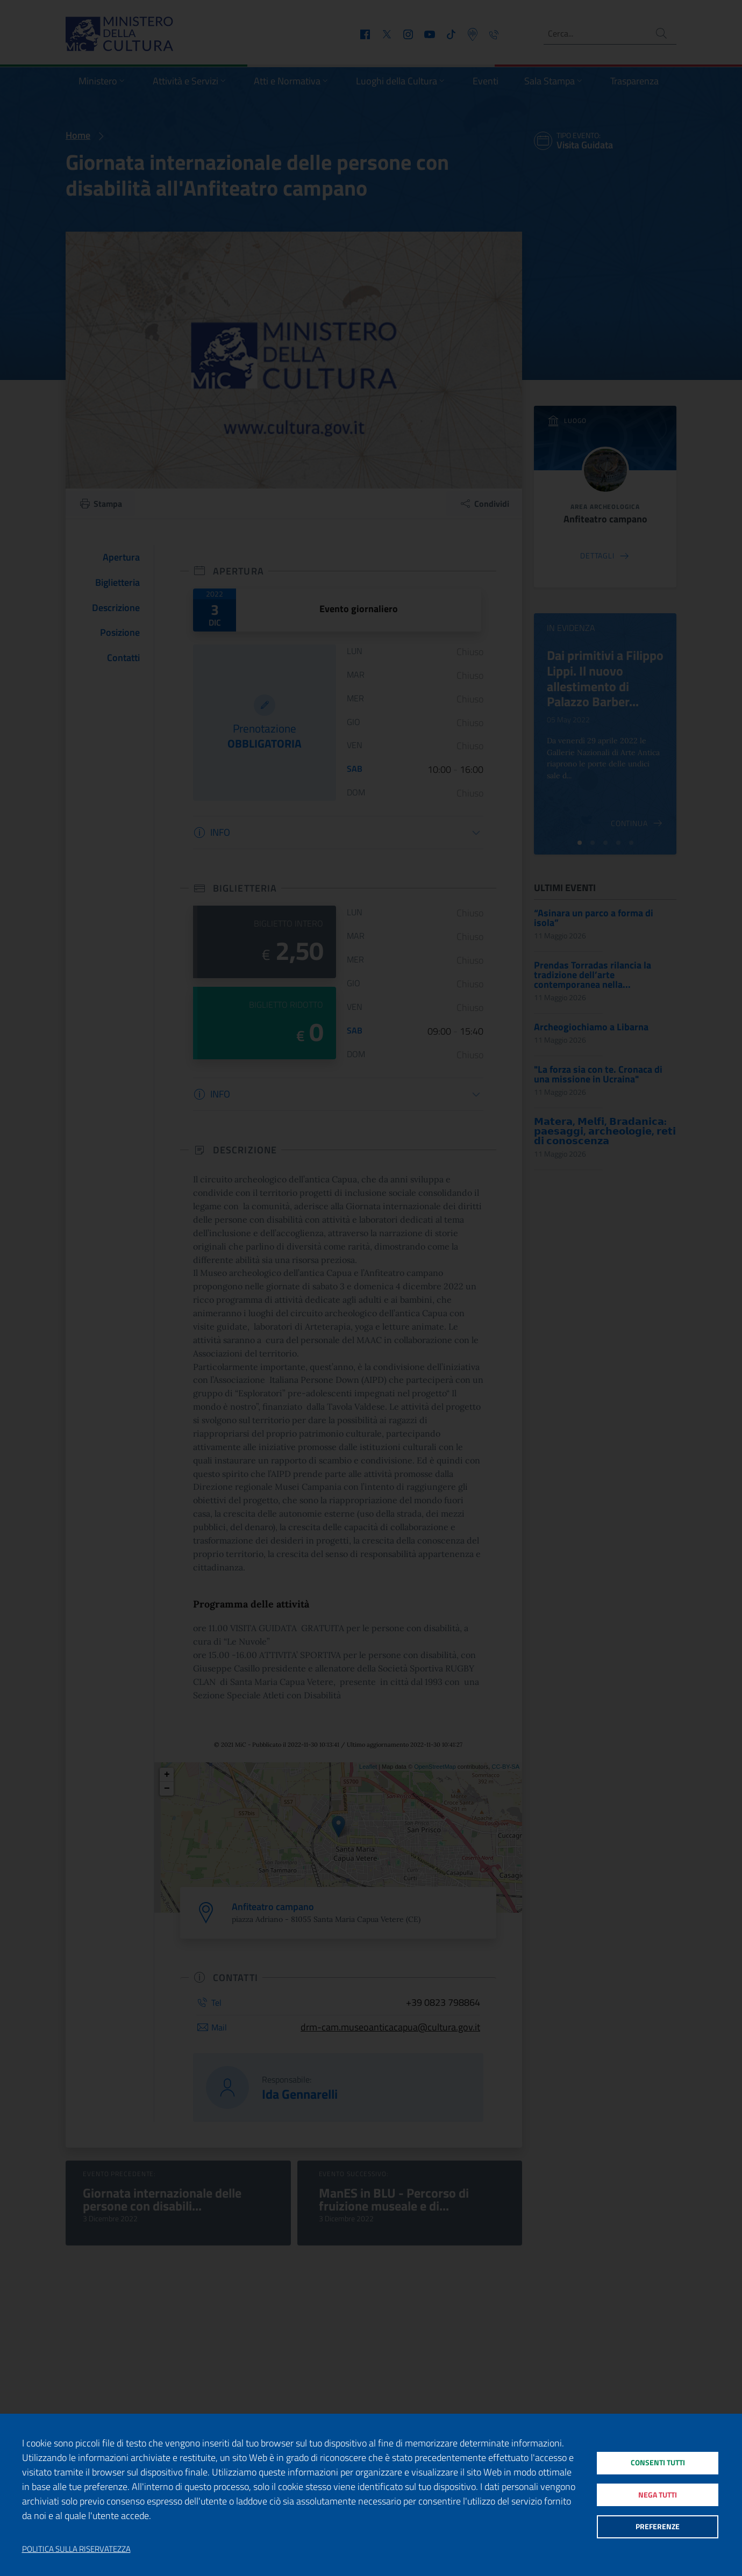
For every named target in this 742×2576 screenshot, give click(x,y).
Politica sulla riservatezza (76, 2549)
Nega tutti (657, 2494)
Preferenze (657, 2530)
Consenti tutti (657, 2458)
